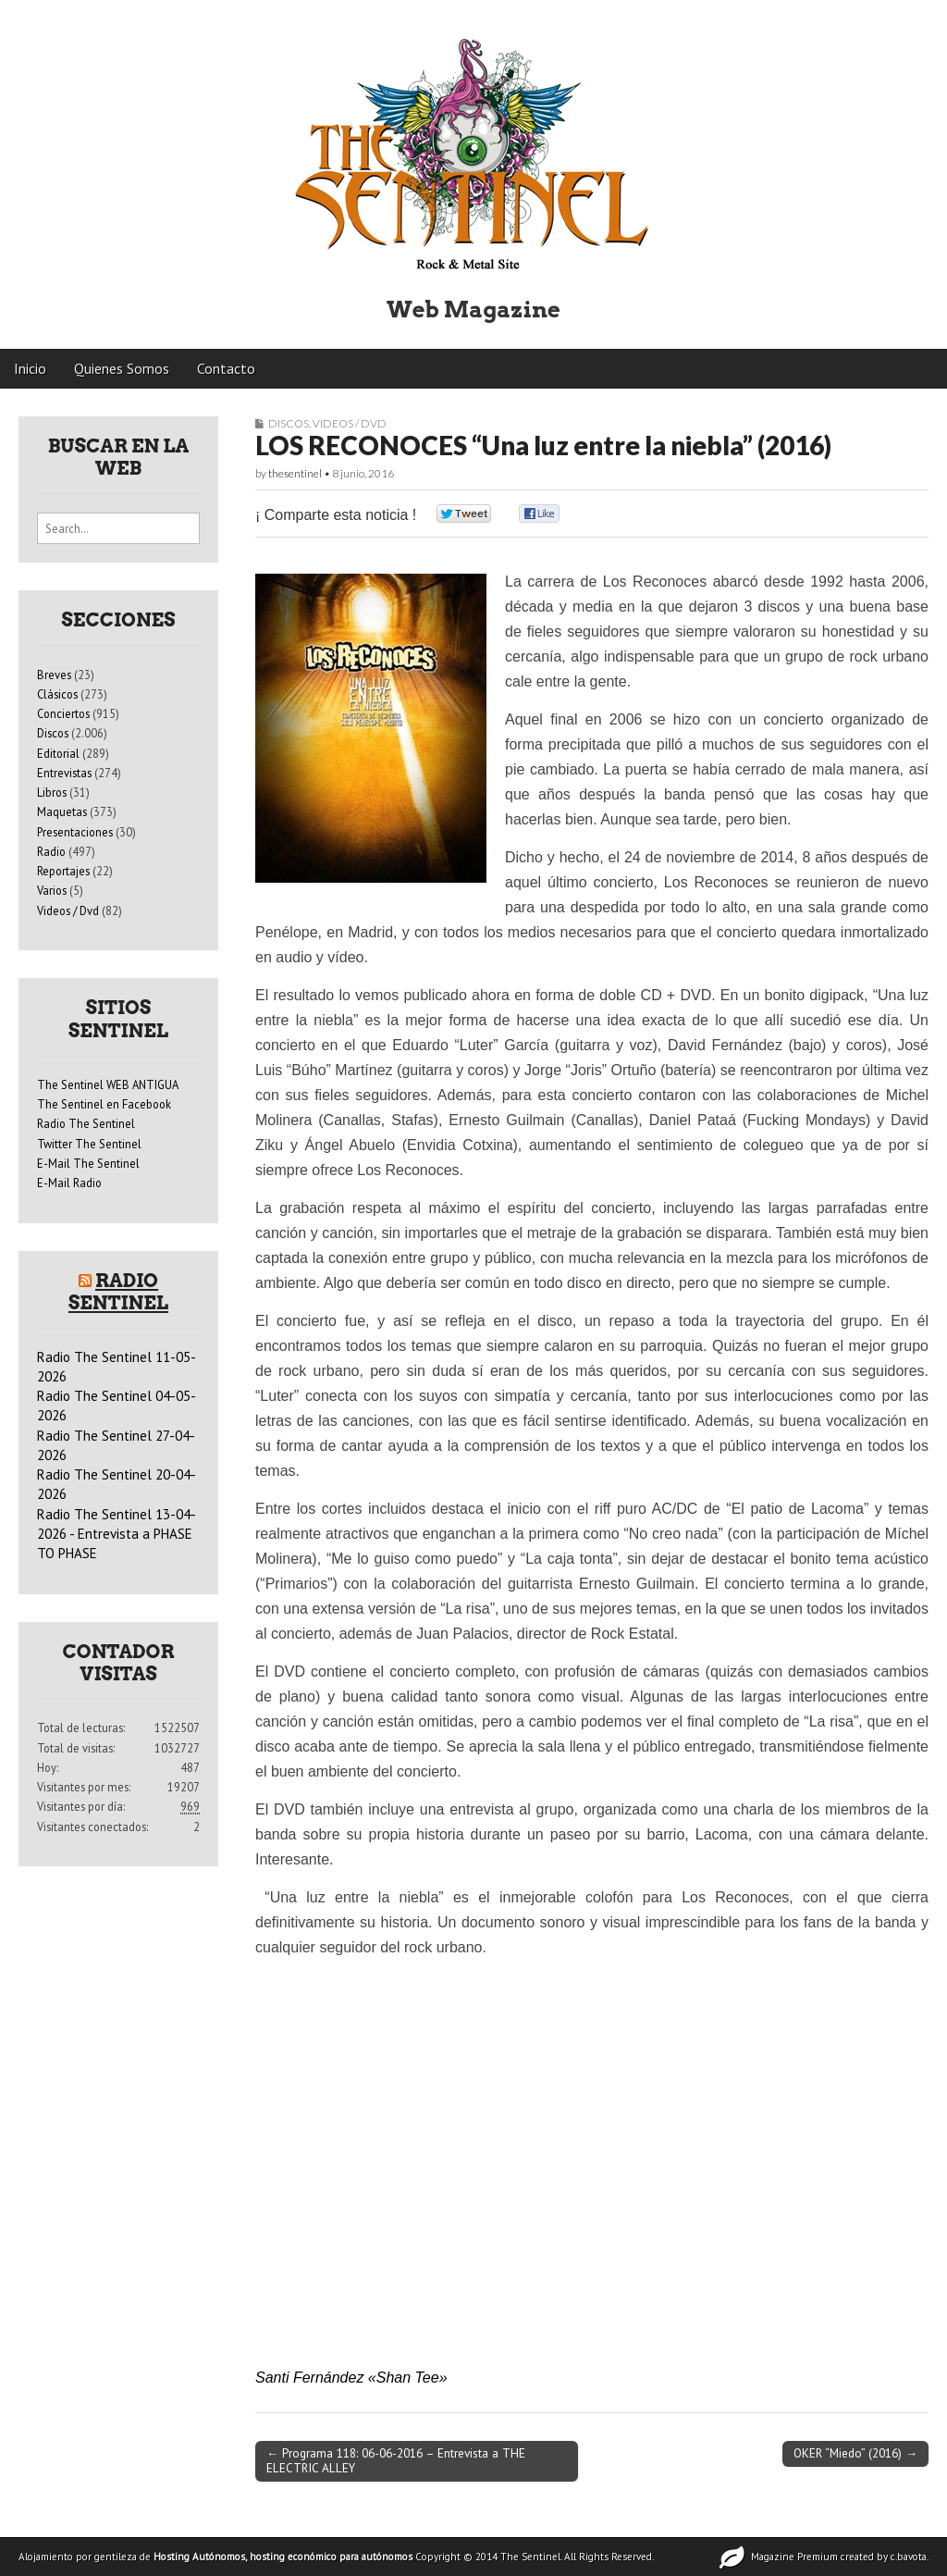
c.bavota (909, 2556)
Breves (54, 674)
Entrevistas (64, 772)
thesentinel (295, 473)
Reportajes (63, 870)
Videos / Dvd (350, 423)
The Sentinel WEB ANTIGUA (107, 1084)
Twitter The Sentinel (89, 1143)
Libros (52, 792)
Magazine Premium (794, 2556)
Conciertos (63, 713)
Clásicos (57, 694)
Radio (51, 851)
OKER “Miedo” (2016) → (855, 2453)
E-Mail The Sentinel (88, 1163)
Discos (288, 423)
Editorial (58, 753)
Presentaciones (75, 831)
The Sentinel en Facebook (104, 1103)
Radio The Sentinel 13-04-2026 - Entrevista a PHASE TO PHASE (116, 1534)
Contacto (226, 368)
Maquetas (62, 811)
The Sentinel (530, 2556)
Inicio (30, 368)
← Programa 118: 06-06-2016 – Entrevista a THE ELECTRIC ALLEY (395, 2460)
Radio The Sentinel (86, 1123)
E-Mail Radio (69, 1182)
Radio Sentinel (118, 1291)
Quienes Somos (121, 368)
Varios (52, 890)
